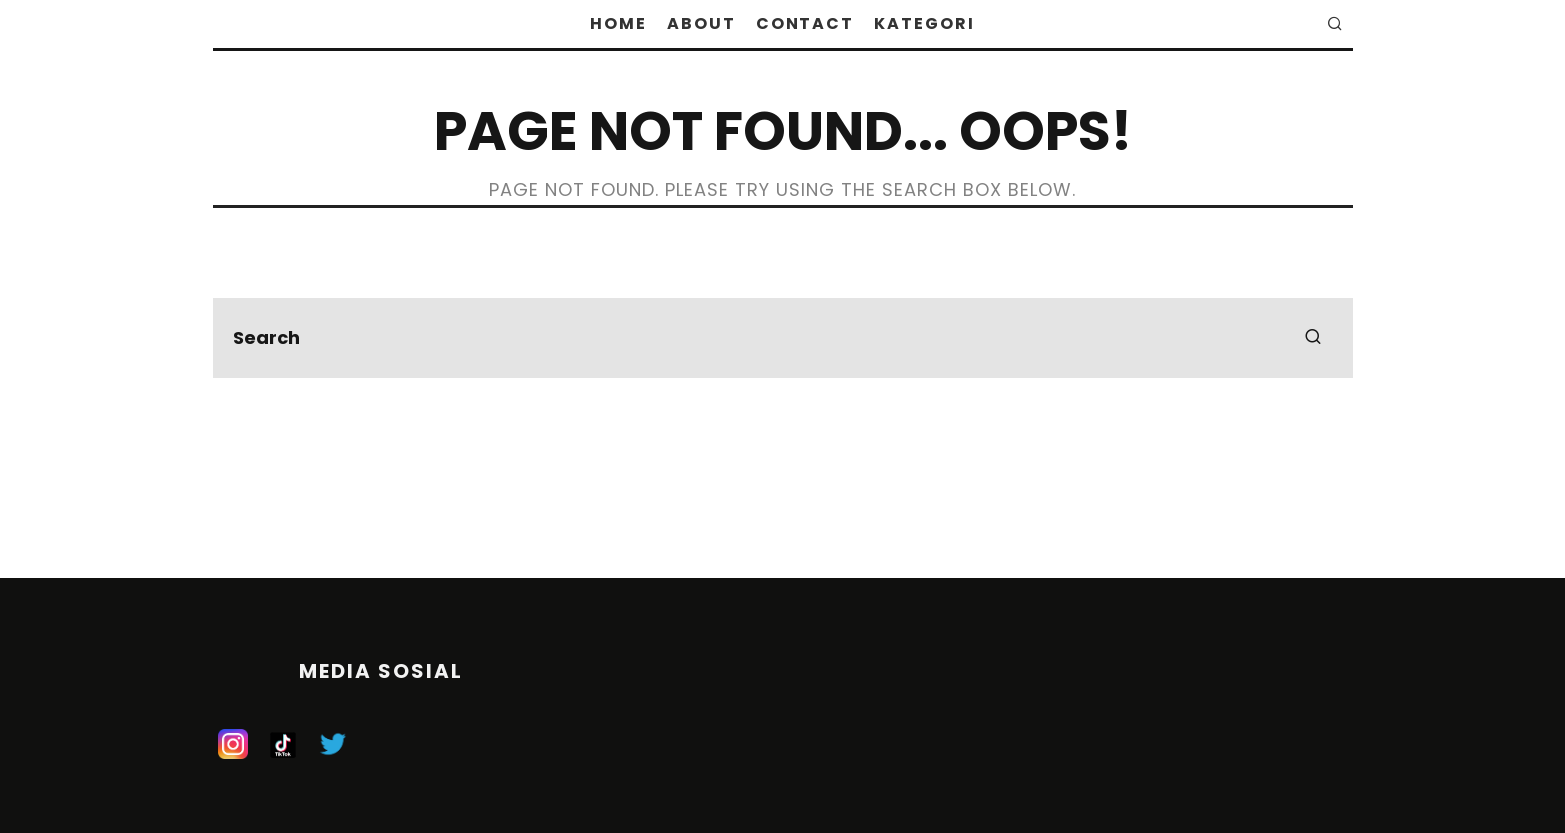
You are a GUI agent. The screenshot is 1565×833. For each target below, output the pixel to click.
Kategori (924, 23)
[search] (1313, 338)
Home (618, 23)
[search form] (783, 338)
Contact (805, 23)
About (701, 23)
